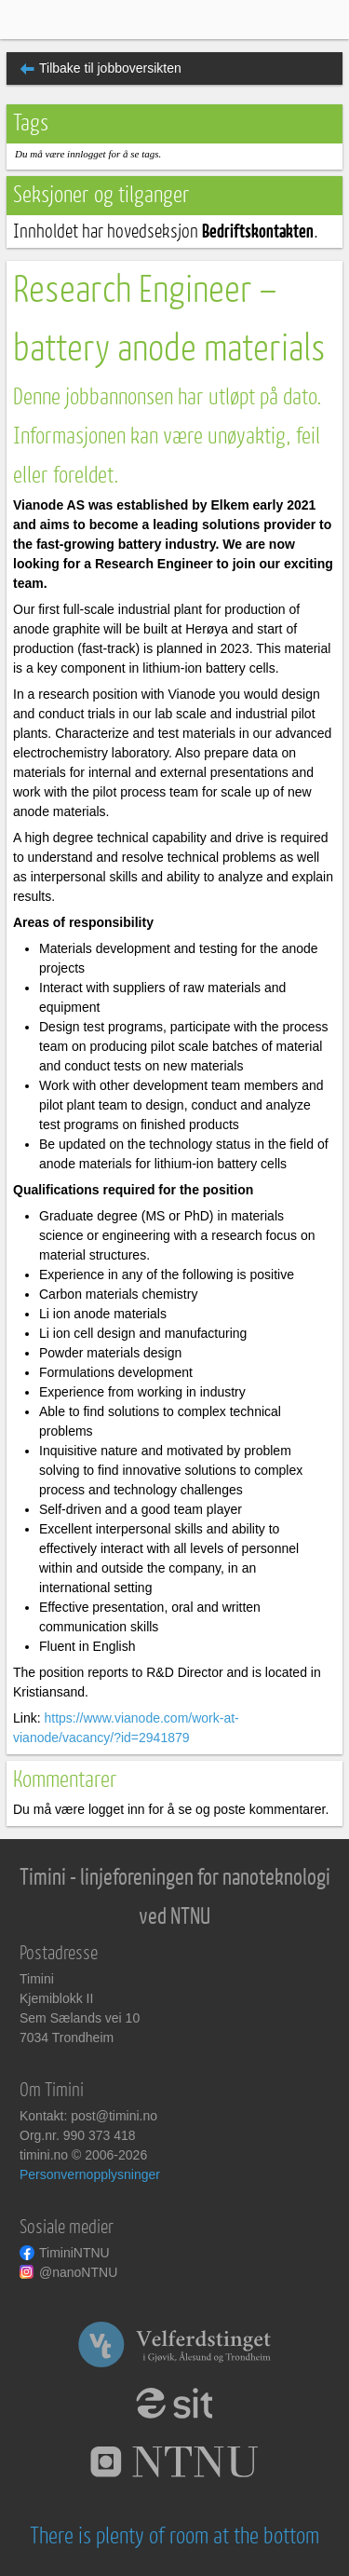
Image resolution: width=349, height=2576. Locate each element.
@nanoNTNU (78, 2272)
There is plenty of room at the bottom (174, 2536)
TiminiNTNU (74, 2252)
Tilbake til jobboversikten (110, 68)
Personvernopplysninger (90, 2174)
